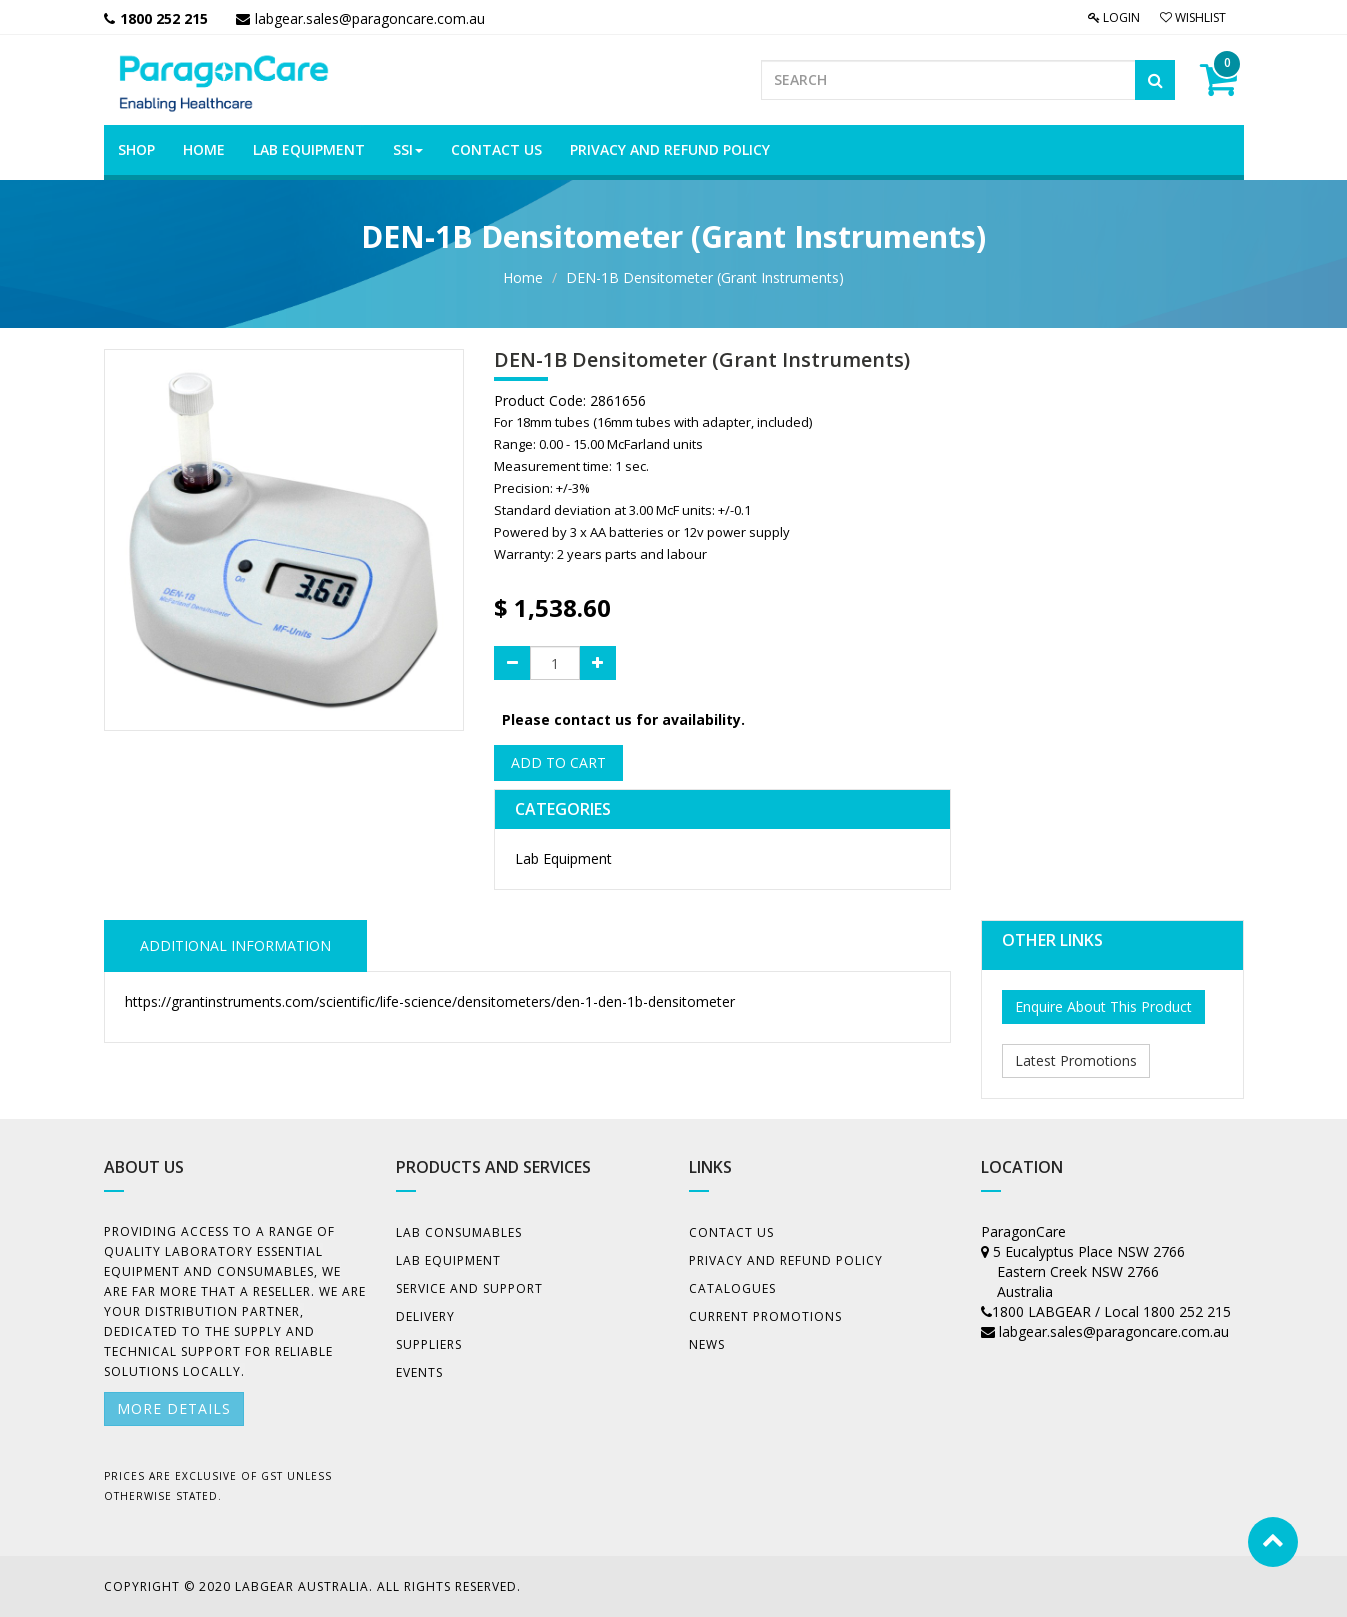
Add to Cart (558, 762)
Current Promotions (765, 1316)
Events (419, 1372)
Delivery (425, 1316)
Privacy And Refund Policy (786, 1260)
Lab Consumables (459, 1232)
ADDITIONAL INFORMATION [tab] (235, 945)
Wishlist (1193, 17)
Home (523, 277)
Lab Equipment (563, 858)
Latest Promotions (1076, 1060)
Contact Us (731, 1232)
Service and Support (469, 1288)
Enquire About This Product (1103, 1006)
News (707, 1344)
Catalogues (732, 1288)
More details (174, 1408)
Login (1114, 17)
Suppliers (429, 1344)
